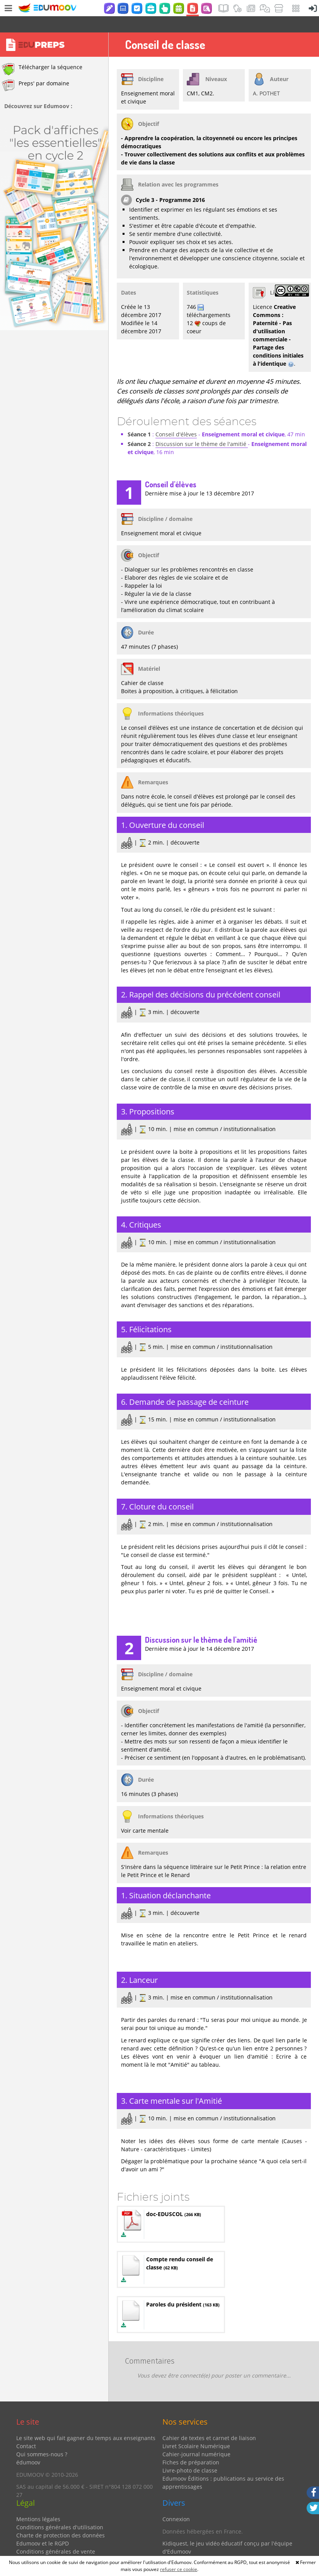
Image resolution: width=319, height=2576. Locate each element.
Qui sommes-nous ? (41, 2438)
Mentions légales (38, 2502)
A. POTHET (266, 77)
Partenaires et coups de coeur (201, 2547)
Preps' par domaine (35, 69)
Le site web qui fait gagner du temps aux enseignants (85, 2421)
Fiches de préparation (190, 2446)
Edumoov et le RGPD (42, 2527)
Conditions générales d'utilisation (59, 2511)
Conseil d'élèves (176, 418)
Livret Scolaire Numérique (196, 2430)
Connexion (176, 2502)
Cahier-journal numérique (196, 2438)
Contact (26, 2430)
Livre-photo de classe (189, 2454)
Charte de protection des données (60, 2519)
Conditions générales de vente (55, 2535)
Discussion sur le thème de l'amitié (201, 427)
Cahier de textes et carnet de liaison (209, 2421)
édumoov (28, 2446)
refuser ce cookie (178, 2569)
